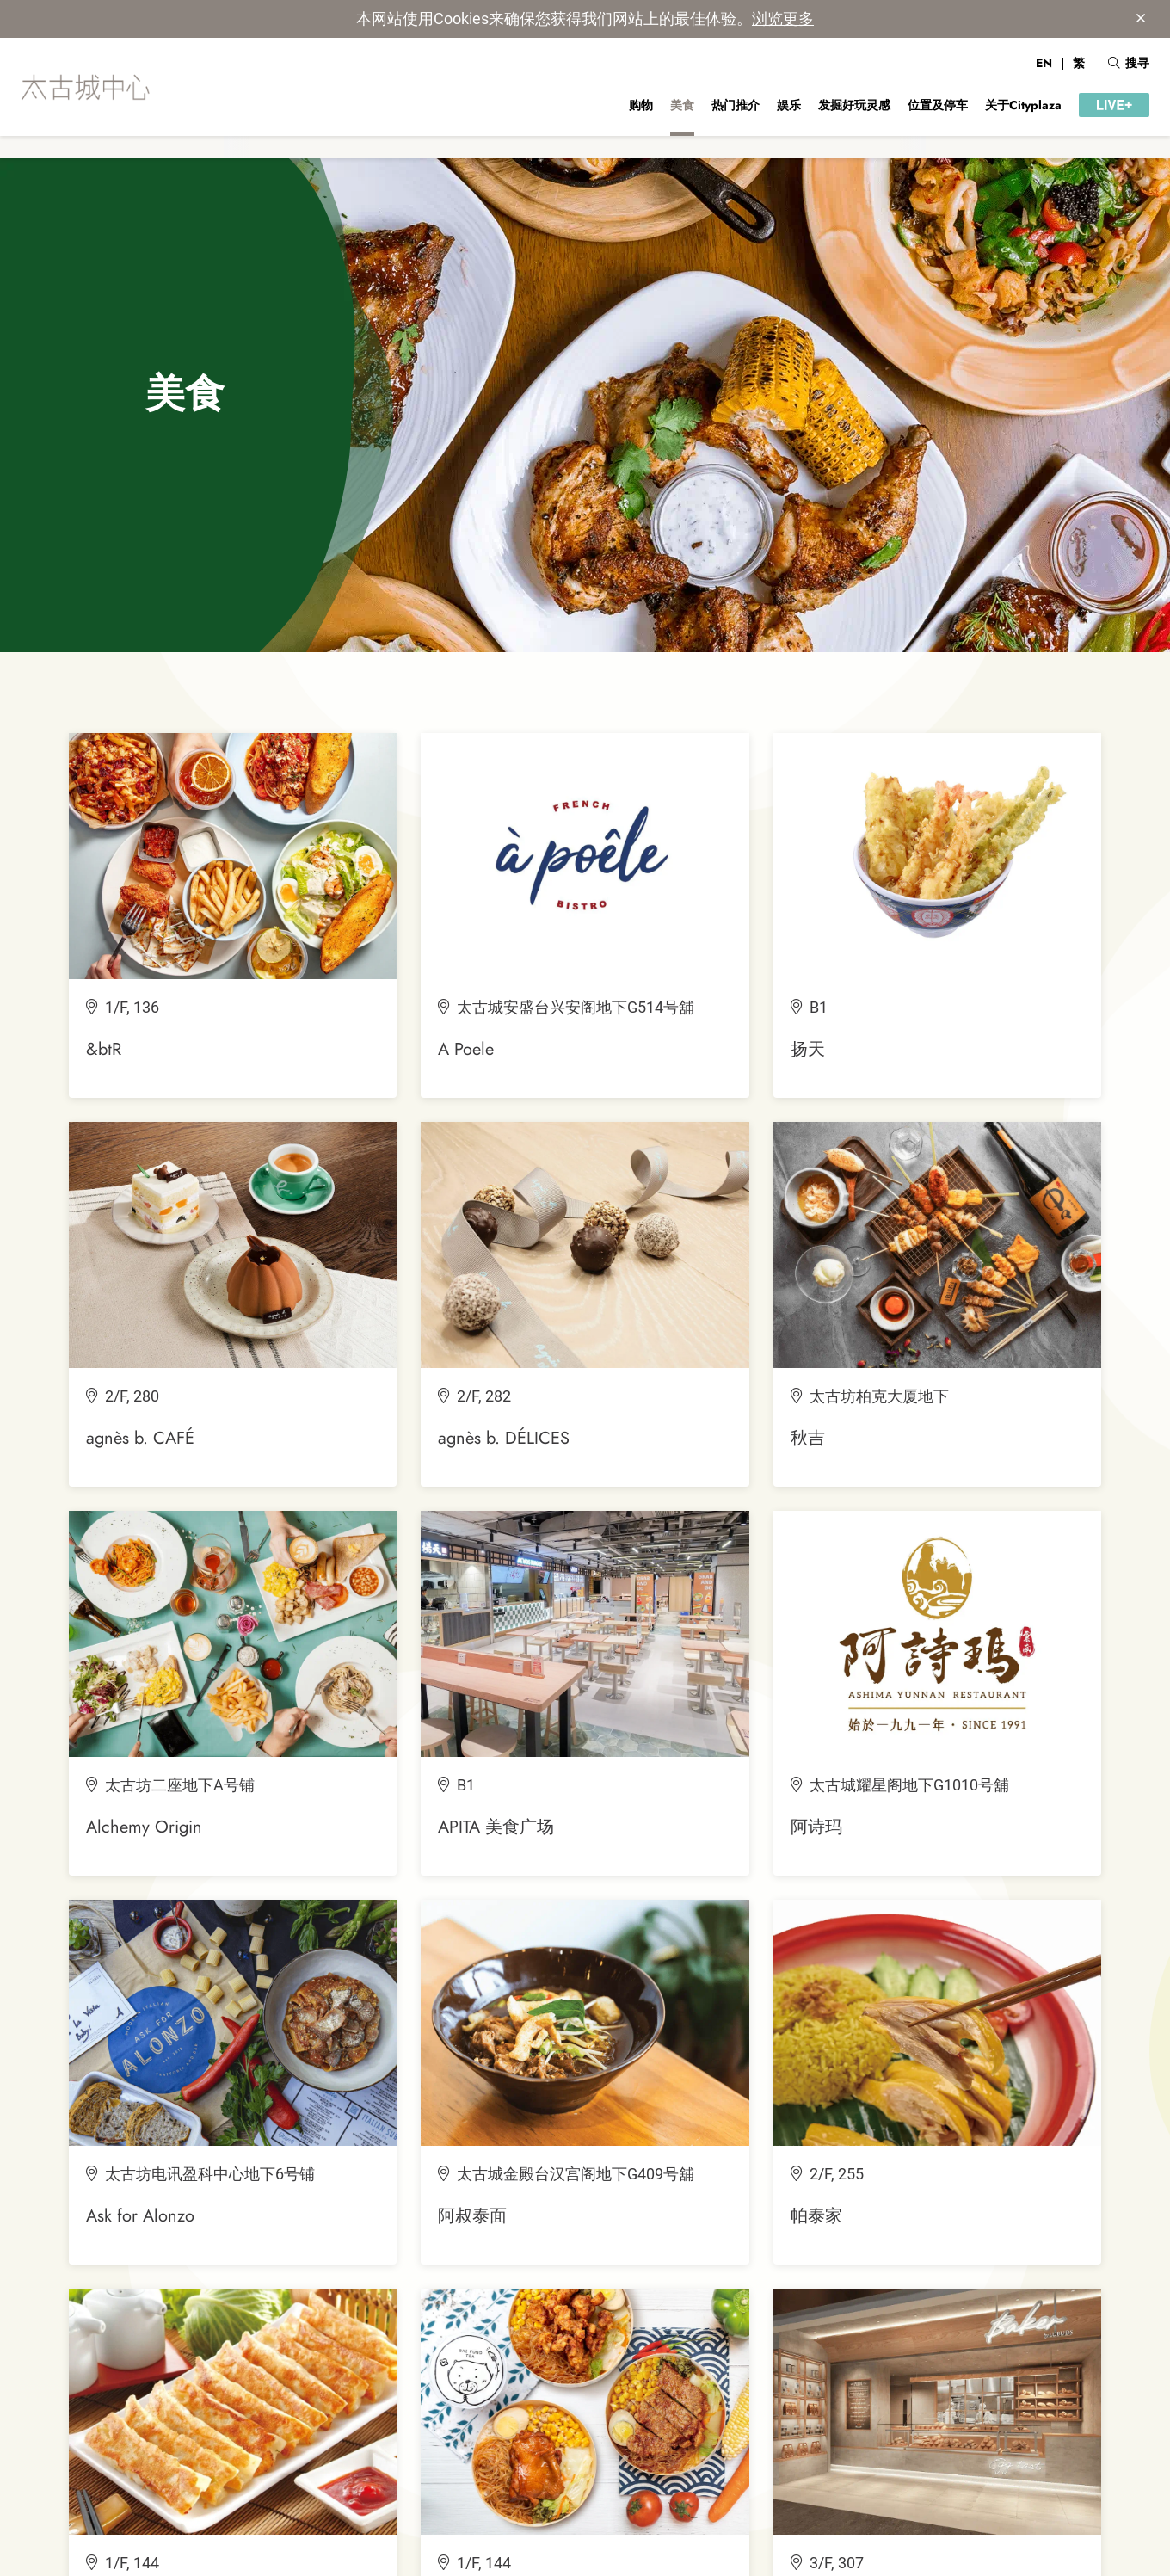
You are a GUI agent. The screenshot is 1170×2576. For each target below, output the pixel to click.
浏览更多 (783, 18)
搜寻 (1128, 62)
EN (1044, 62)
